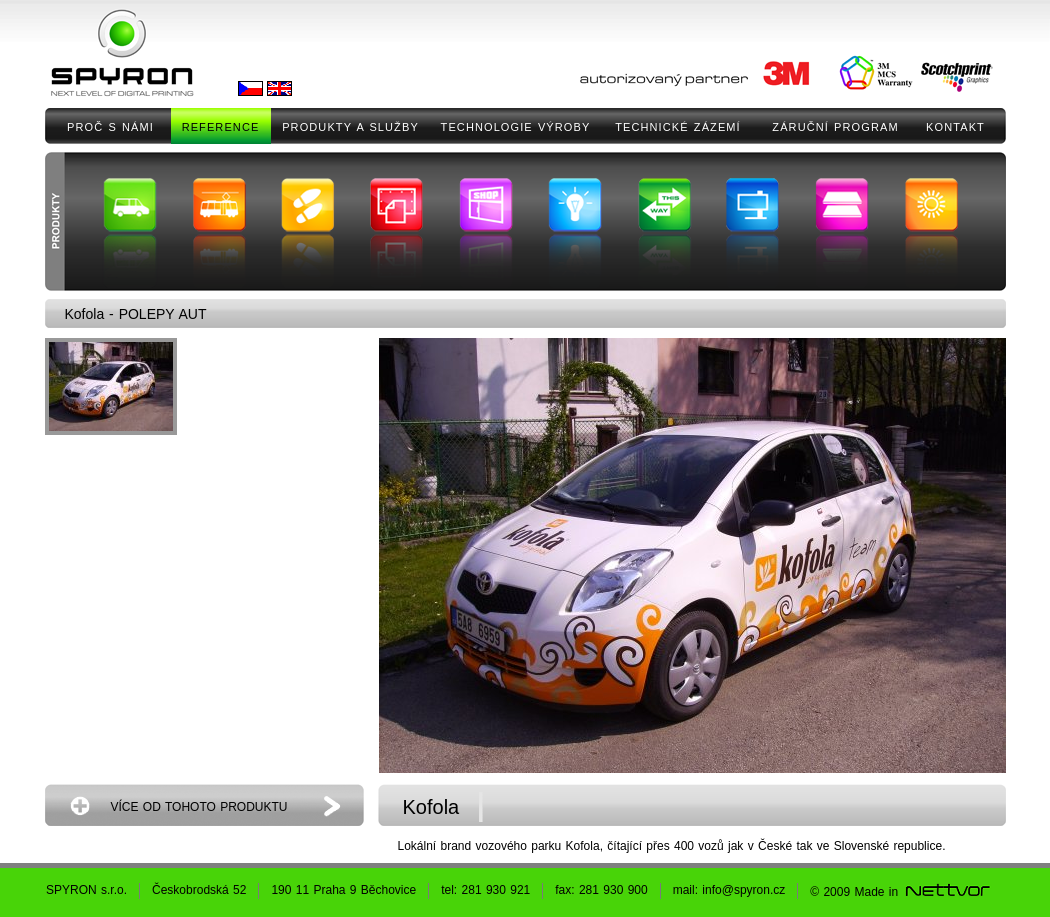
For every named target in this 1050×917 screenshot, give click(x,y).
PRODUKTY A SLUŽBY (350, 127)
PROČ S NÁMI (110, 127)
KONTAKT (955, 127)
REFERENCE (221, 127)
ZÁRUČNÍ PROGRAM (835, 127)
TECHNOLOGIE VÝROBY (516, 127)
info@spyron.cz (743, 890)
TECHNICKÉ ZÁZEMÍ (678, 127)
